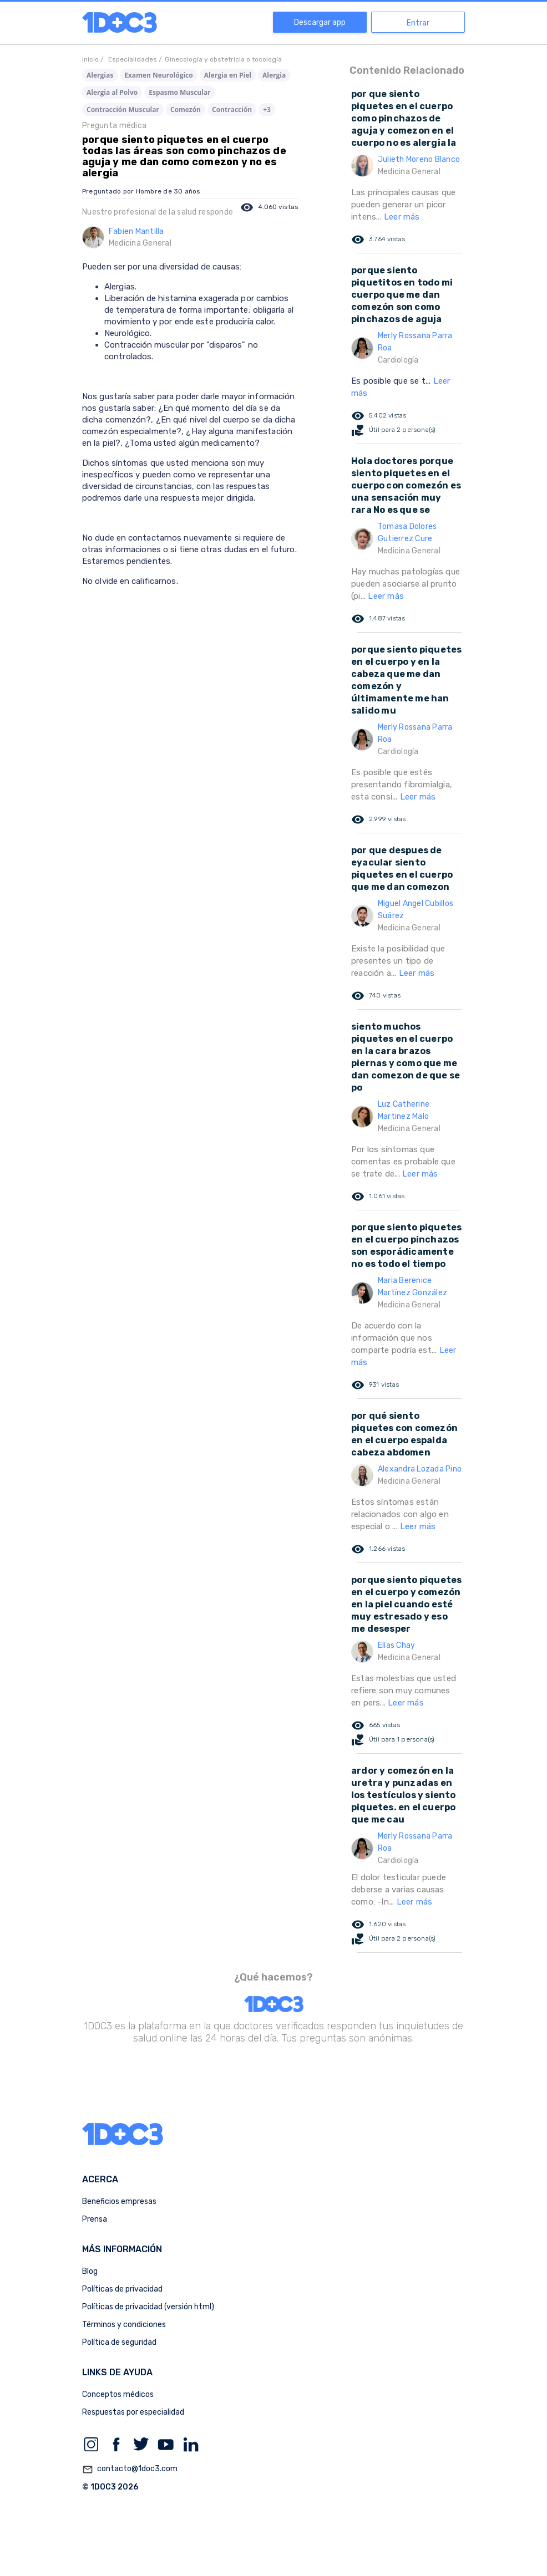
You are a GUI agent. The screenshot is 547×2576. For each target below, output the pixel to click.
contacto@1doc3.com (130, 2469)
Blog (90, 2271)
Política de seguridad (119, 2342)
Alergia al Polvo (112, 92)
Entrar (418, 23)
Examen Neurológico (158, 75)
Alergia (274, 75)
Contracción (232, 109)
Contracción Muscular (123, 109)
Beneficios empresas (119, 2201)
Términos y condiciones (124, 2324)
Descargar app (320, 22)
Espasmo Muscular (179, 92)
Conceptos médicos (118, 2394)
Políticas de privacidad (122, 2289)
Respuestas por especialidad (133, 2412)
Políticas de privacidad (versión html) (148, 2307)
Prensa (94, 2219)
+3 (267, 109)
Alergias (100, 75)
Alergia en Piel (227, 75)
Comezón (185, 109)
